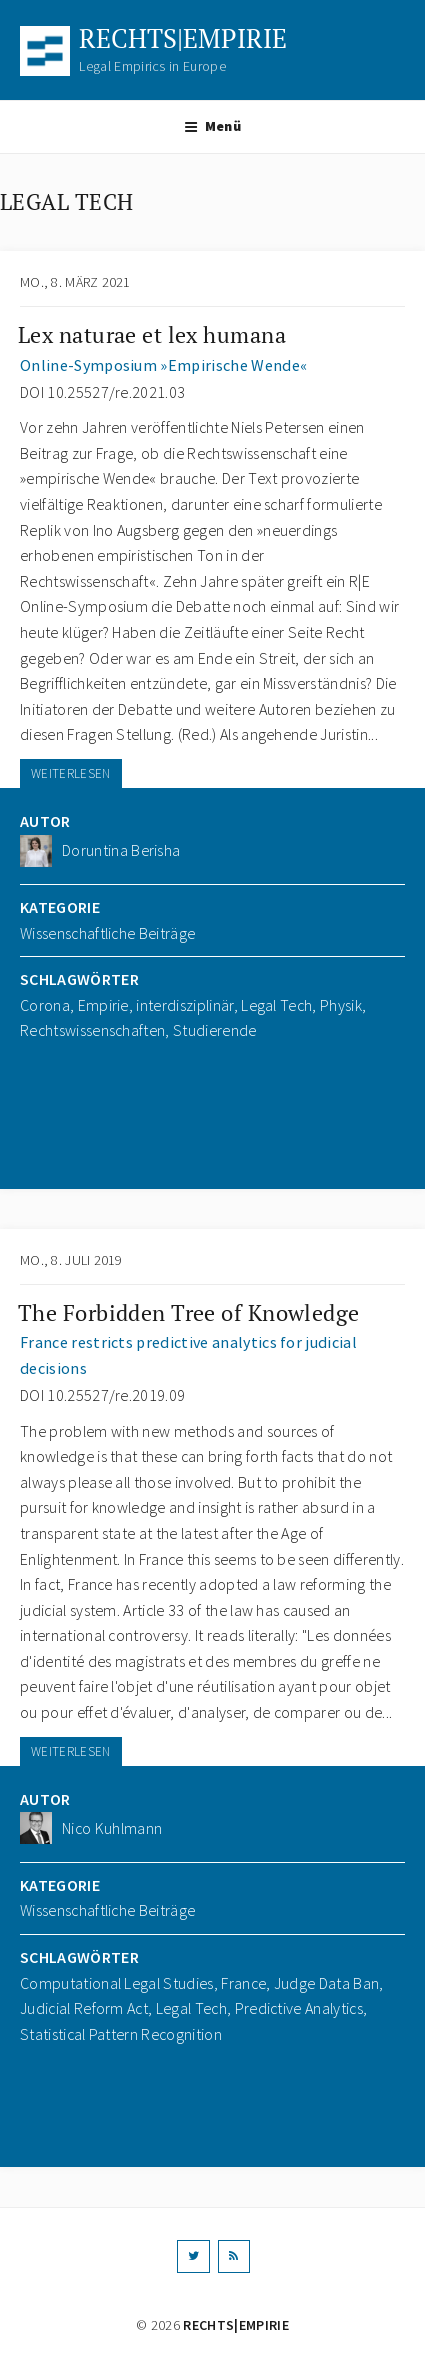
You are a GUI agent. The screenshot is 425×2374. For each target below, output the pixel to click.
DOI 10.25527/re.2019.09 (102, 1395)
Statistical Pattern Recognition (121, 2034)
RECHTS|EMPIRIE (183, 38)
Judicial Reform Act (84, 2008)
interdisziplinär (184, 1005)
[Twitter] (193, 2256)
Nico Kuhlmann (112, 1828)
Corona (45, 1005)
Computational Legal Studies (117, 1983)
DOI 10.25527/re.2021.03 (102, 392)
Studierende (215, 1030)
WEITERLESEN (71, 773)
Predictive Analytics (299, 2008)
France (243, 1983)
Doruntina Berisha (121, 850)
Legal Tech (276, 1005)
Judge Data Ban (326, 1983)
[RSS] (234, 2256)
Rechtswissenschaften (92, 1030)
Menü (212, 126)
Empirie (103, 1005)
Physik (341, 1005)
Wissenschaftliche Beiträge (107, 933)
